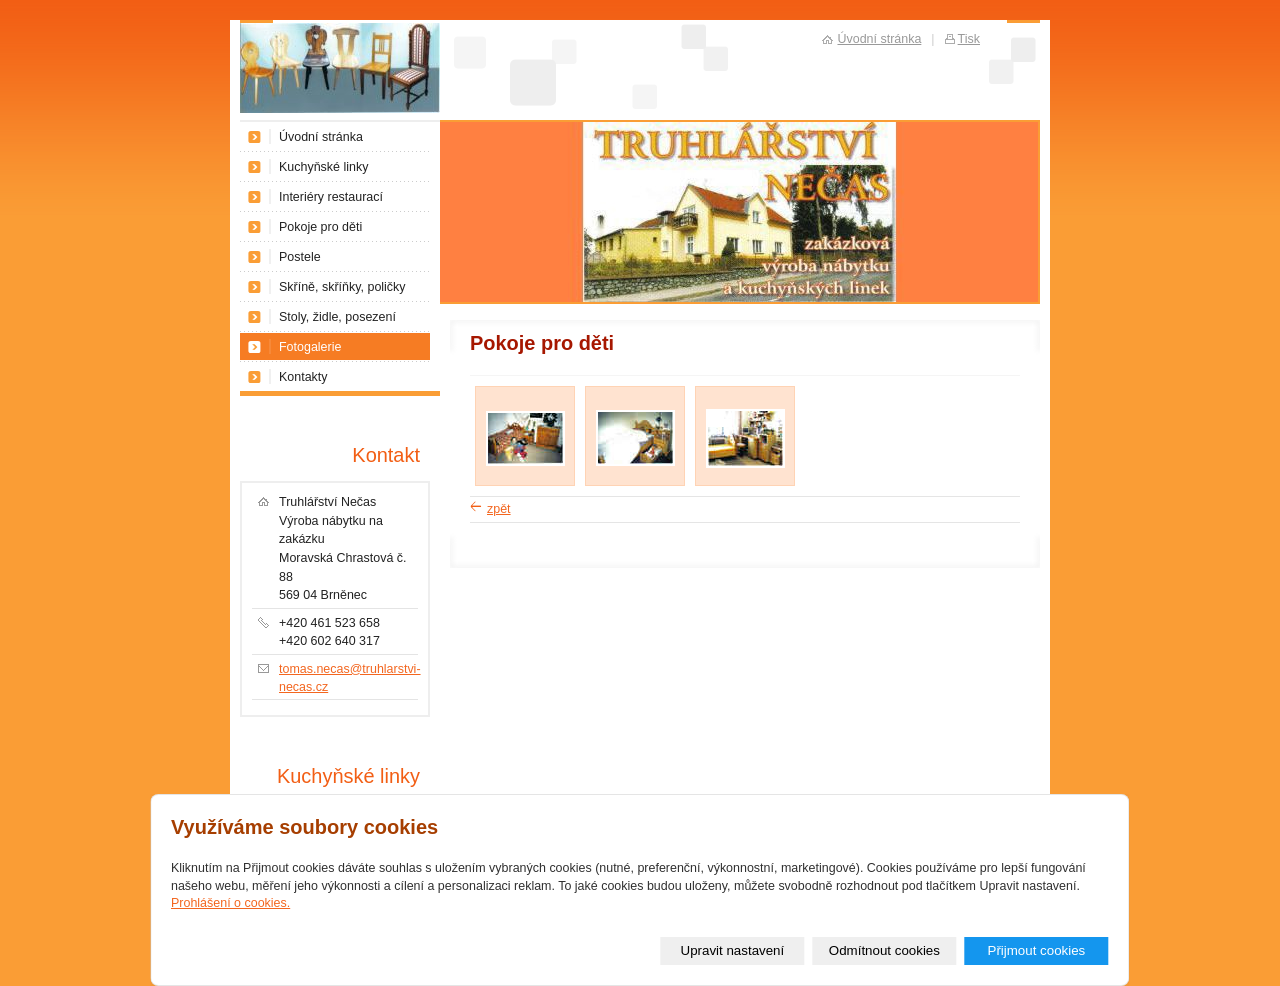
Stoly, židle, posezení (337, 317)
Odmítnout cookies (884, 950)
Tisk (969, 39)
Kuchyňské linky (323, 167)
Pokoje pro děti (320, 227)
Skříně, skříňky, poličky (342, 287)
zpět (499, 509)
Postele (300, 257)
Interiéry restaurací (331, 197)
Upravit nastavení (733, 950)
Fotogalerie (310, 347)
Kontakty (303, 377)
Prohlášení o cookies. (230, 903)
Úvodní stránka (321, 137)
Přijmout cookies (1036, 950)
